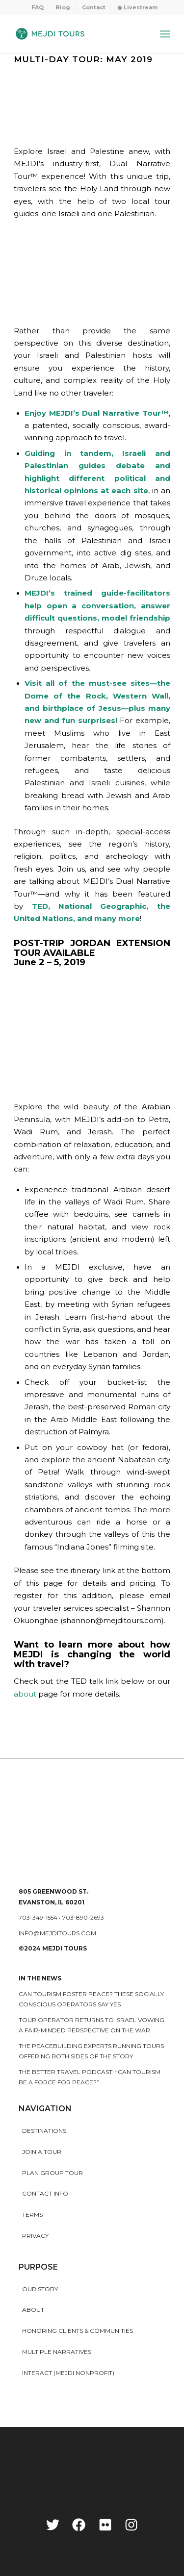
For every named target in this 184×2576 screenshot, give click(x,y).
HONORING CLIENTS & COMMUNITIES (77, 2330)
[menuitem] (37, 7)
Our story (40, 2289)
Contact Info (45, 2193)
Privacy (35, 2235)
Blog (62, 7)
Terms (32, 2214)
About (33, 2309)
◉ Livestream (137, 7)
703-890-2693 (83, 1917)
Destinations (44, 2130)
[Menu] (165, 34)
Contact (93, 7)
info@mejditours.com (57, 1933)
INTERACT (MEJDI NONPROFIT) (68, 2372)
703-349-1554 (38, 1917)
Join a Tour (41, 2151)
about (25, 1694)
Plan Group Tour (52, 2172)
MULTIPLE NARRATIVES (56, 2351)
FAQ (37, 7)
